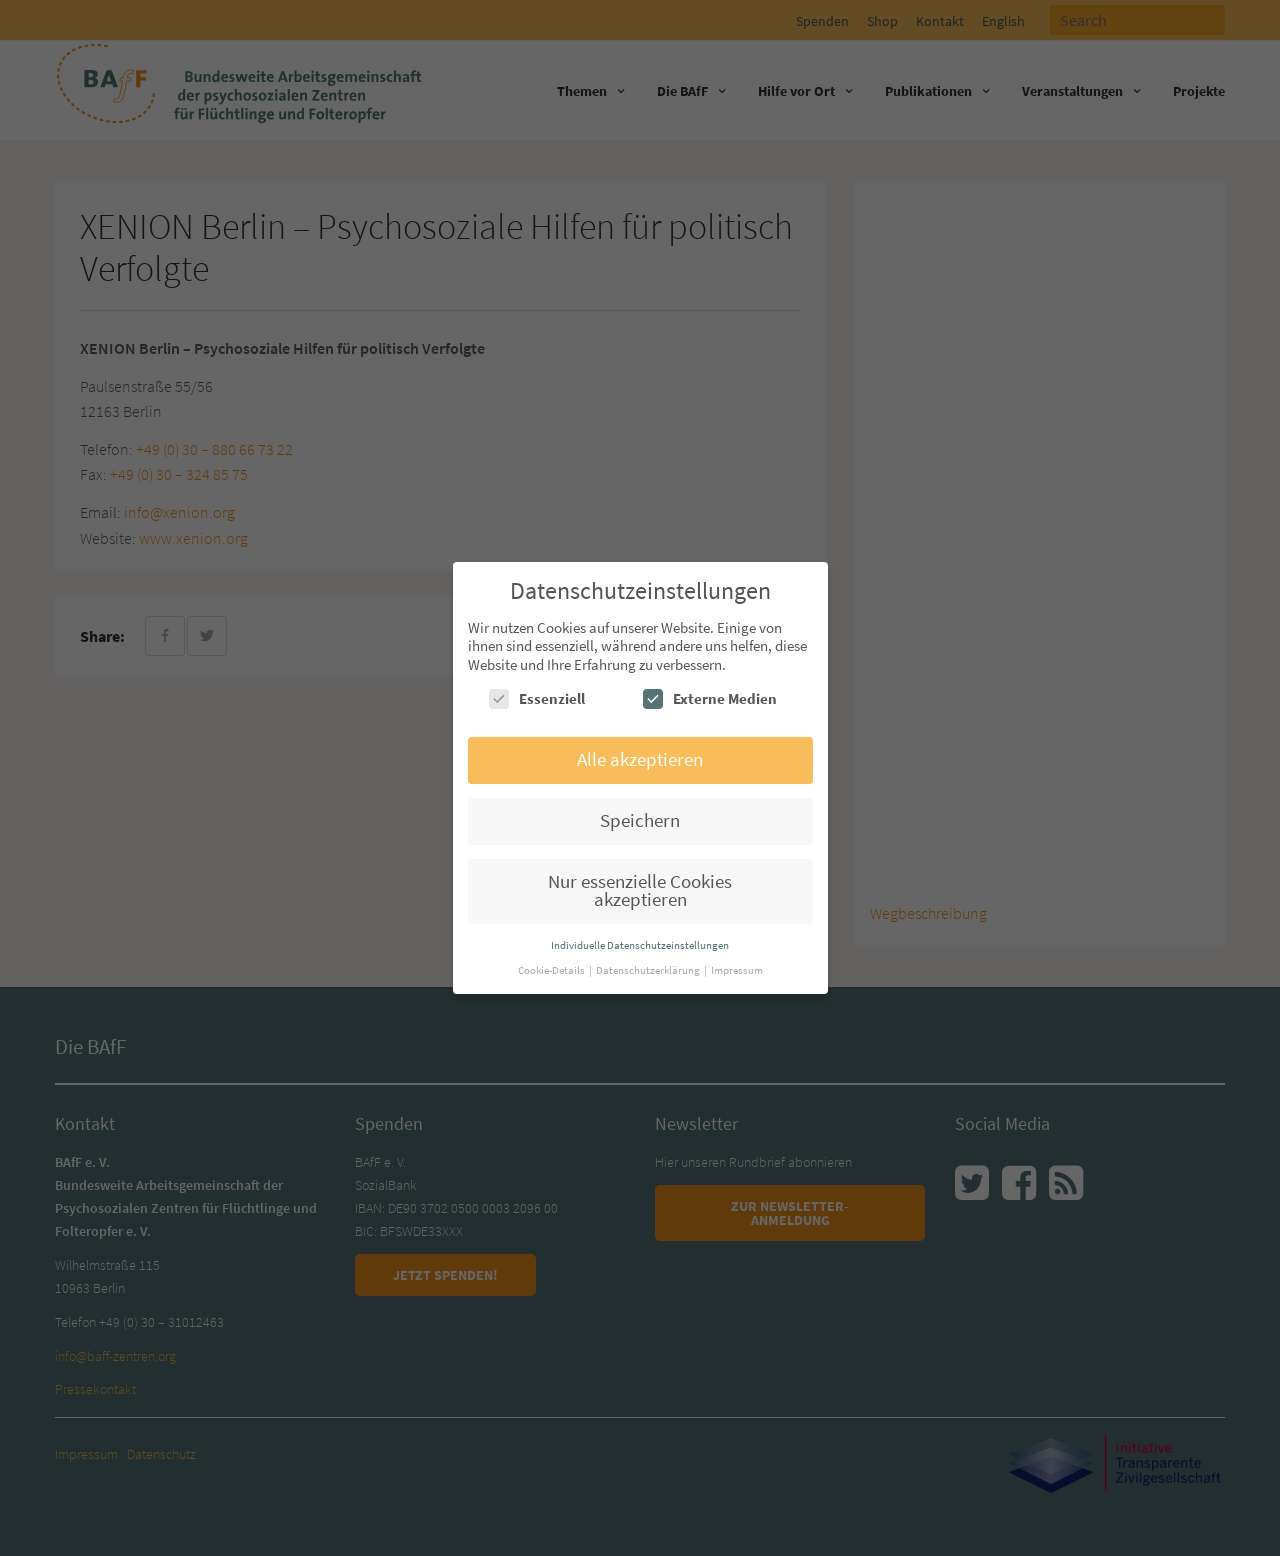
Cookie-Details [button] (552, 970)
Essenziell (537, 699)
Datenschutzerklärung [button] (649, 970)
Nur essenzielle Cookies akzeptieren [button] (640, 891)
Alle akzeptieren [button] (640, 759)
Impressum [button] (737, 970)
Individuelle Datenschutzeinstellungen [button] (640, 945)
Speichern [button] (640, 820)
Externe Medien (710, 699)
